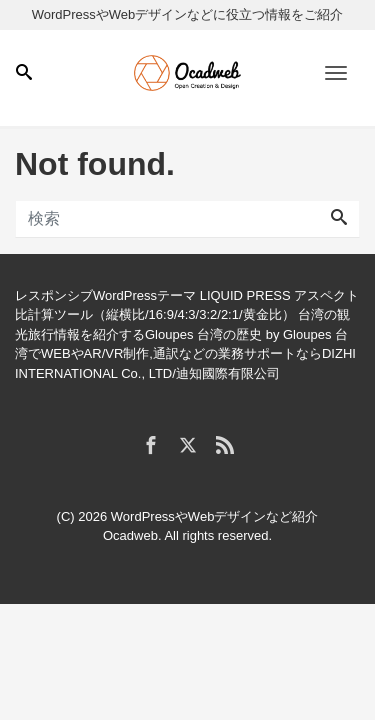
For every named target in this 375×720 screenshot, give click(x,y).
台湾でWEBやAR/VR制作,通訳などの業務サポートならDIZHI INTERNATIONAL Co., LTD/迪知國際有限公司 (185, 354)
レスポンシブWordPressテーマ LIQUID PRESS (153, 295)
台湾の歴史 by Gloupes (264, 334)
